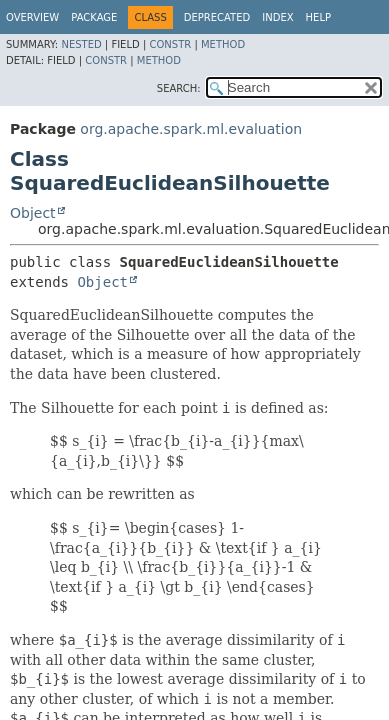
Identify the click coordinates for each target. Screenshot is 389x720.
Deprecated (217, 17)
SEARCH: (179, 88)
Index (277, 17)
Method (223, 44)
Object (33, 213)
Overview (32, 17)
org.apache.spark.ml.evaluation (191, 129)
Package (94, 17)
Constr (170, 44)
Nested (81, 44)
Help (318, 17)
